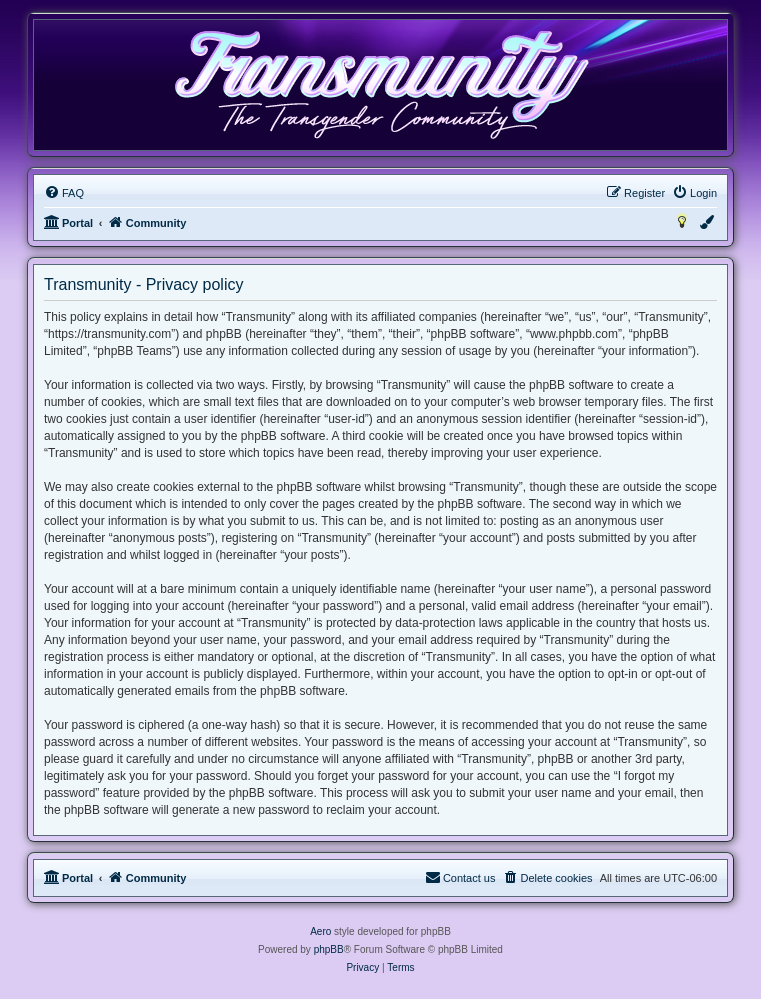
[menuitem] (64, 193)
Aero (320, 931)
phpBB (329, 949)
